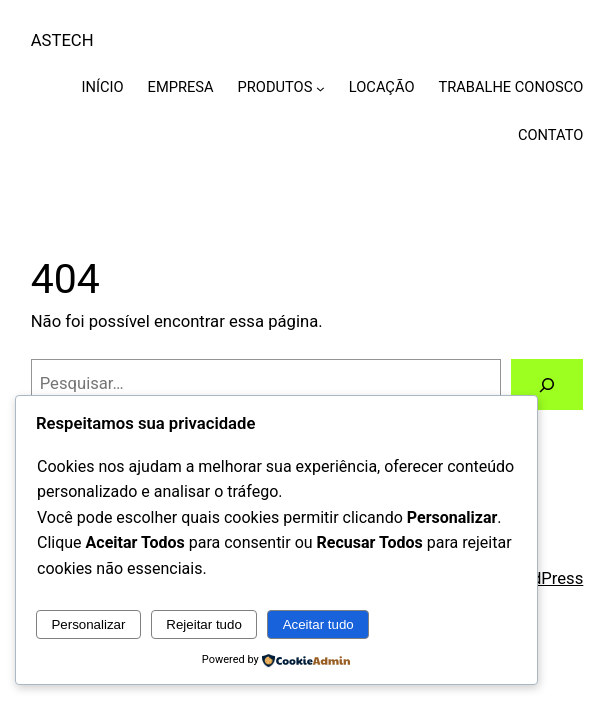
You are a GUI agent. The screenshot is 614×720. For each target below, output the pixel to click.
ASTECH (62, 40)
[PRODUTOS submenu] (320, 87)
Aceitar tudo (318, 624)
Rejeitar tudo (204, 624)
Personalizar (88, 624)
